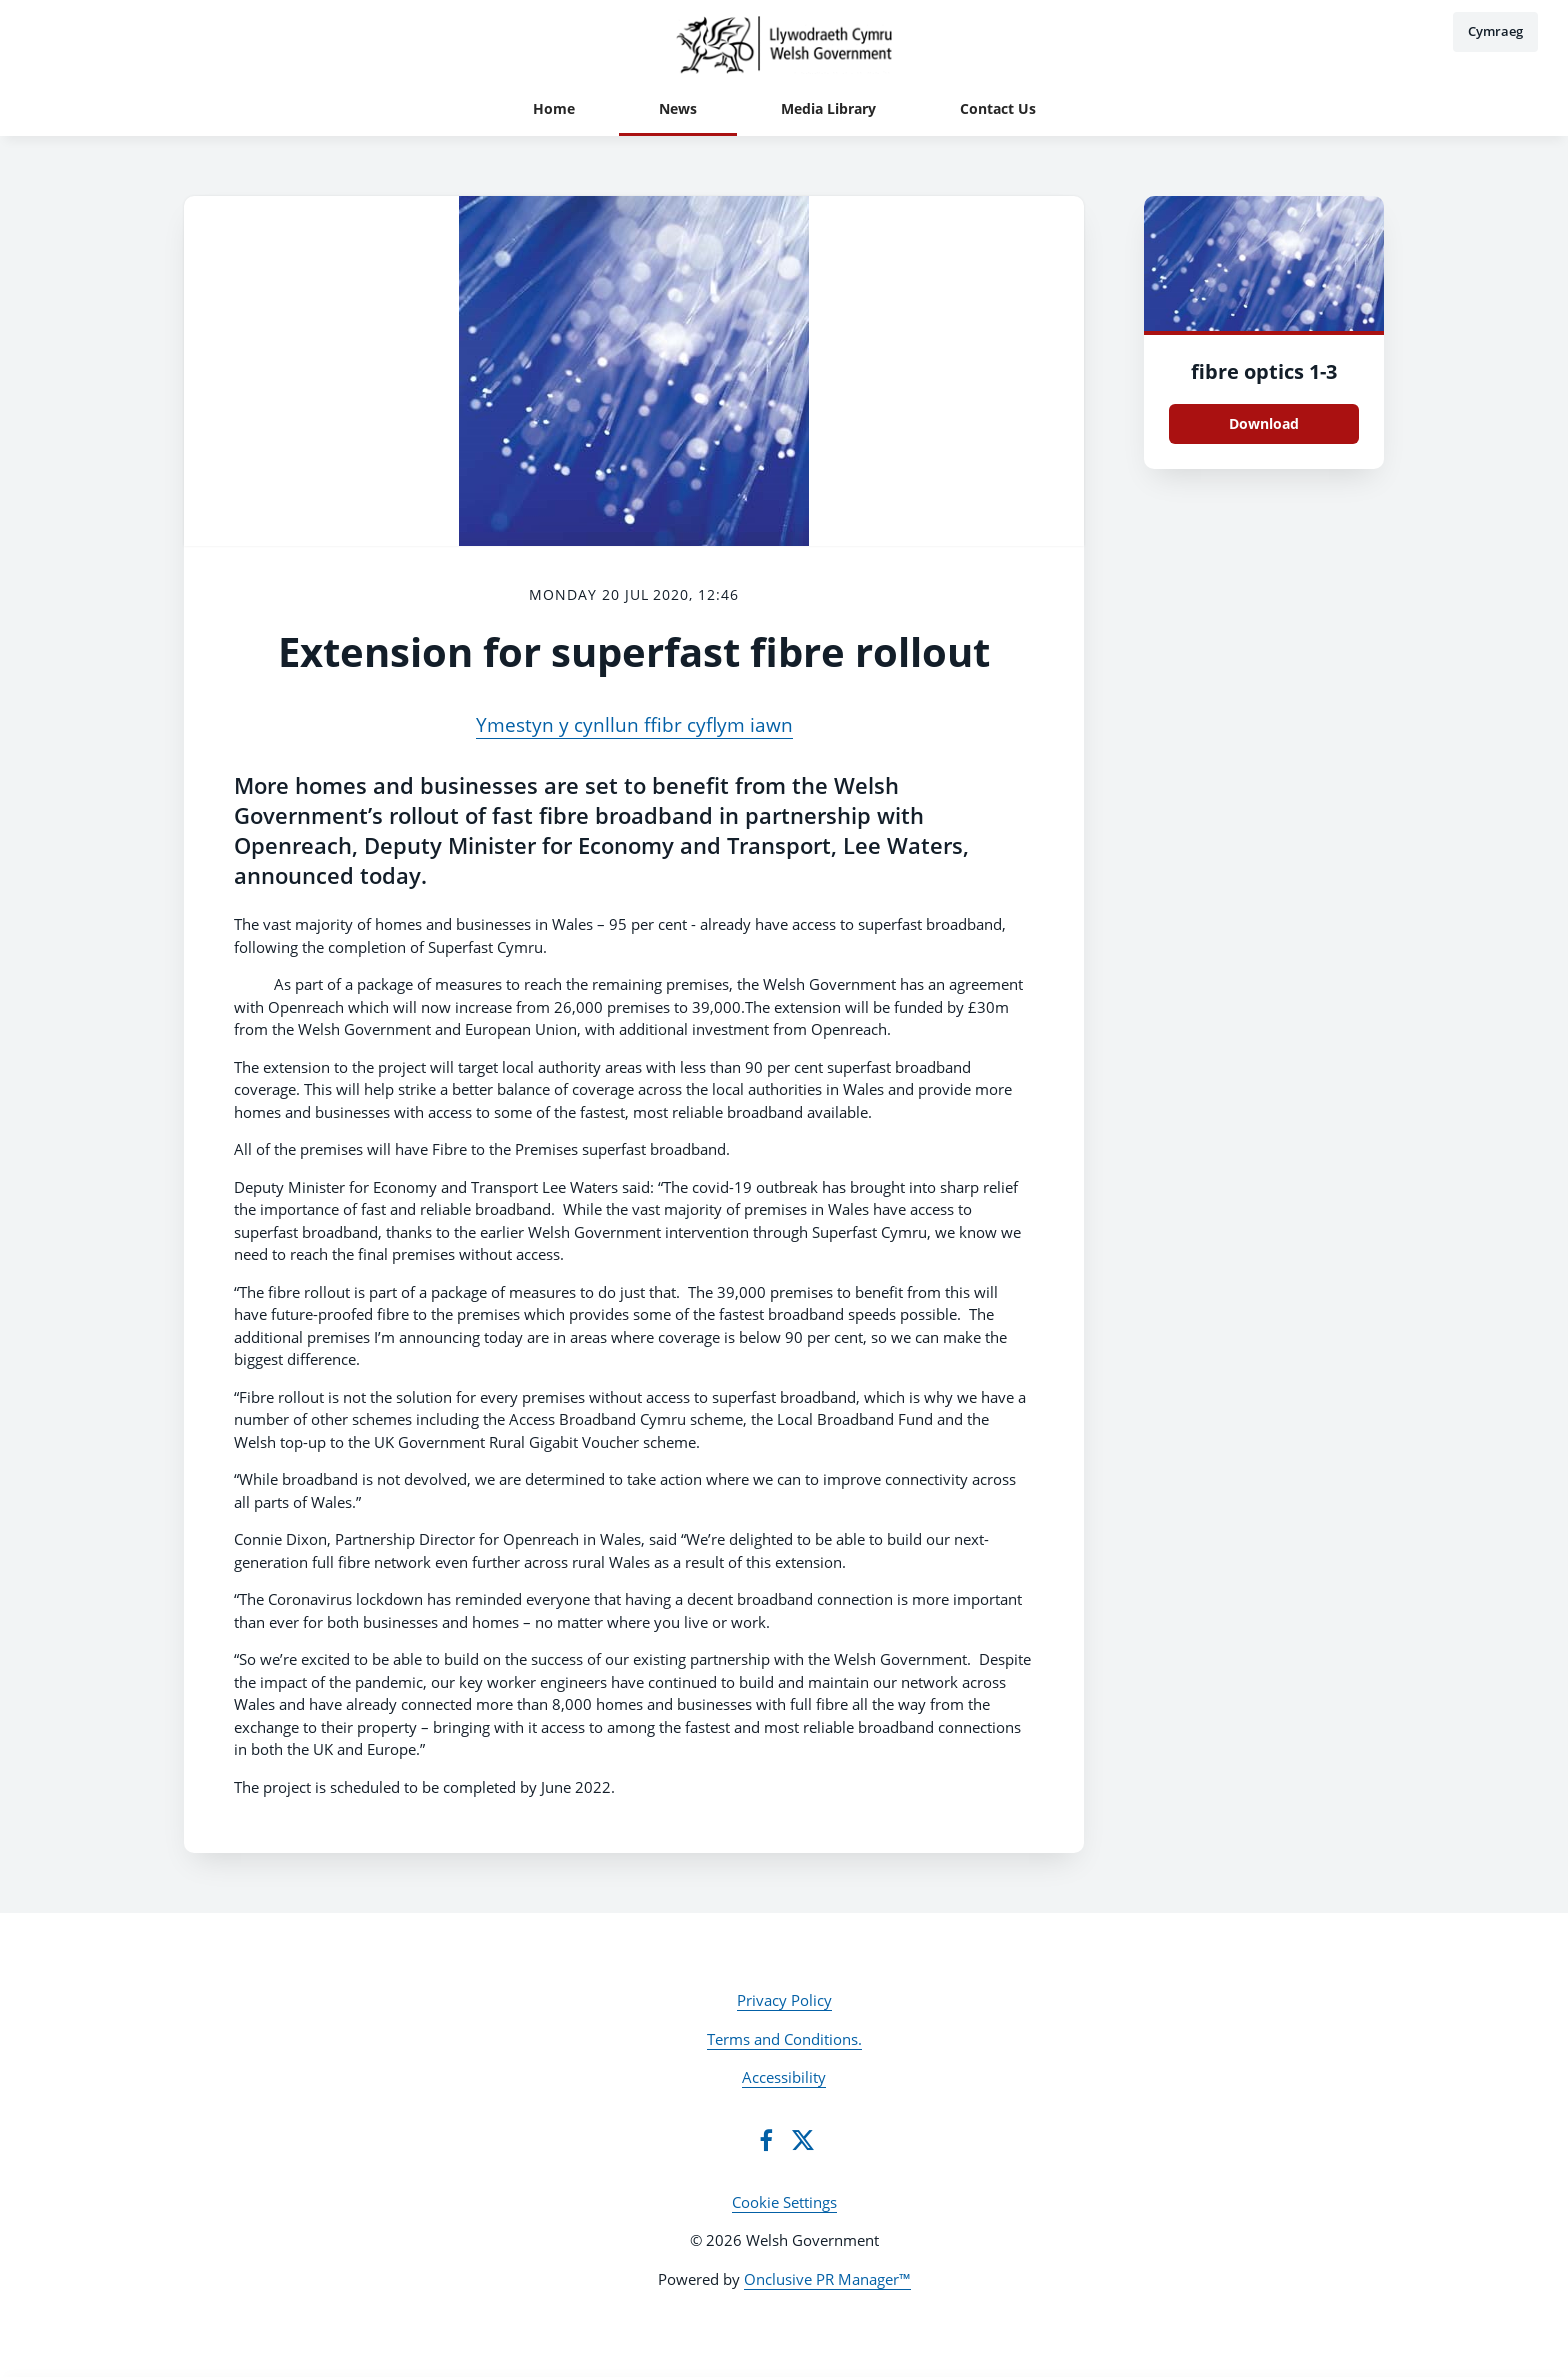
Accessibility (784, 2077)
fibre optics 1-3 (1264, 371)
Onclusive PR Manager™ (827, 2279)
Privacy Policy (784, 2000)
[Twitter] (803, 2140)
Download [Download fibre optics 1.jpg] (1264, 423)
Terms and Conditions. (784, 2039)
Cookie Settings (784, 2202)
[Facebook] (766, 2140)
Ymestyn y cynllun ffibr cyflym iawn (634, 725)
